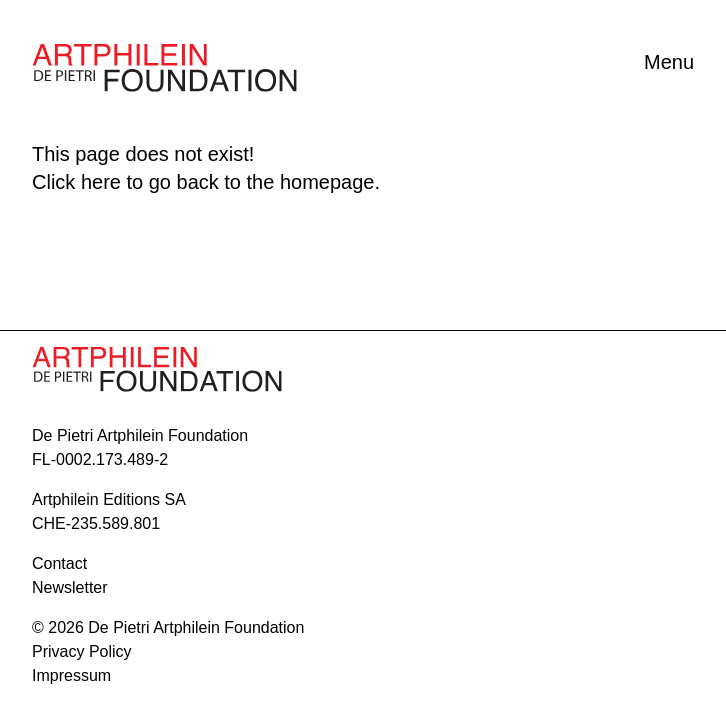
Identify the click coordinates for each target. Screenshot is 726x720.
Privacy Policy (82, 651)
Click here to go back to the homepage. (206, 182)
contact (59, 563)
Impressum (71, 675)
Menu (669, 62)
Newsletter (70, 587)
